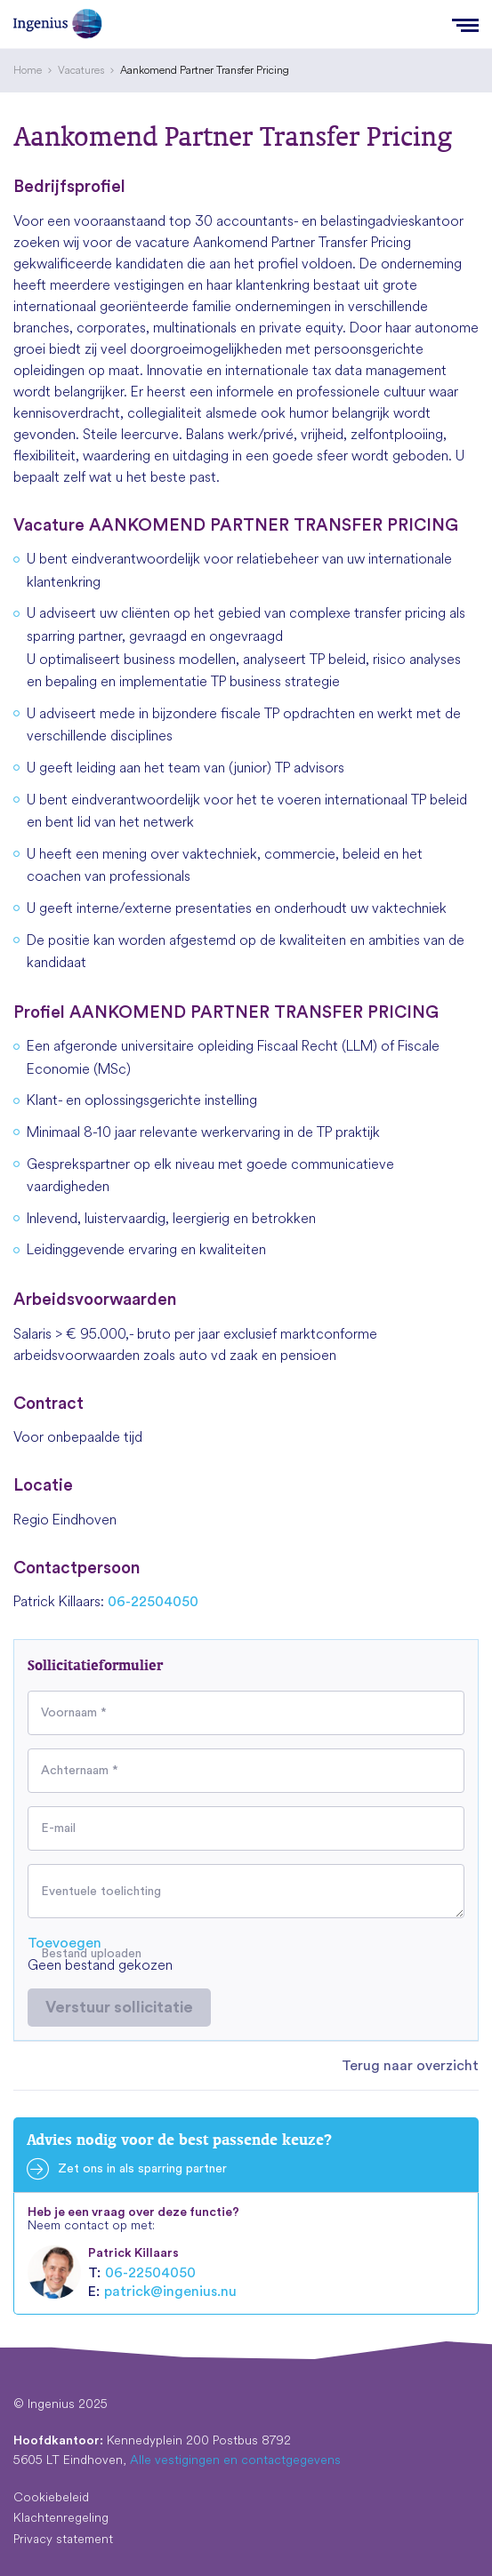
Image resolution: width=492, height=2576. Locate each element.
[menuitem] (27, 70)
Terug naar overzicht (410, 2066)
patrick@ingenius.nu (170, 2291)
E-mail (58, 1828)
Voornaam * (74, 1713)
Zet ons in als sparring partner (142, 2169)
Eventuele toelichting (101, 1891)
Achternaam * (79, 1770)
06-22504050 (153, 1602)
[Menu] (465, 24)
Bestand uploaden (91, 1954)
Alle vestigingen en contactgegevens (235, 2460)
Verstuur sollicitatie (119, 2007)
